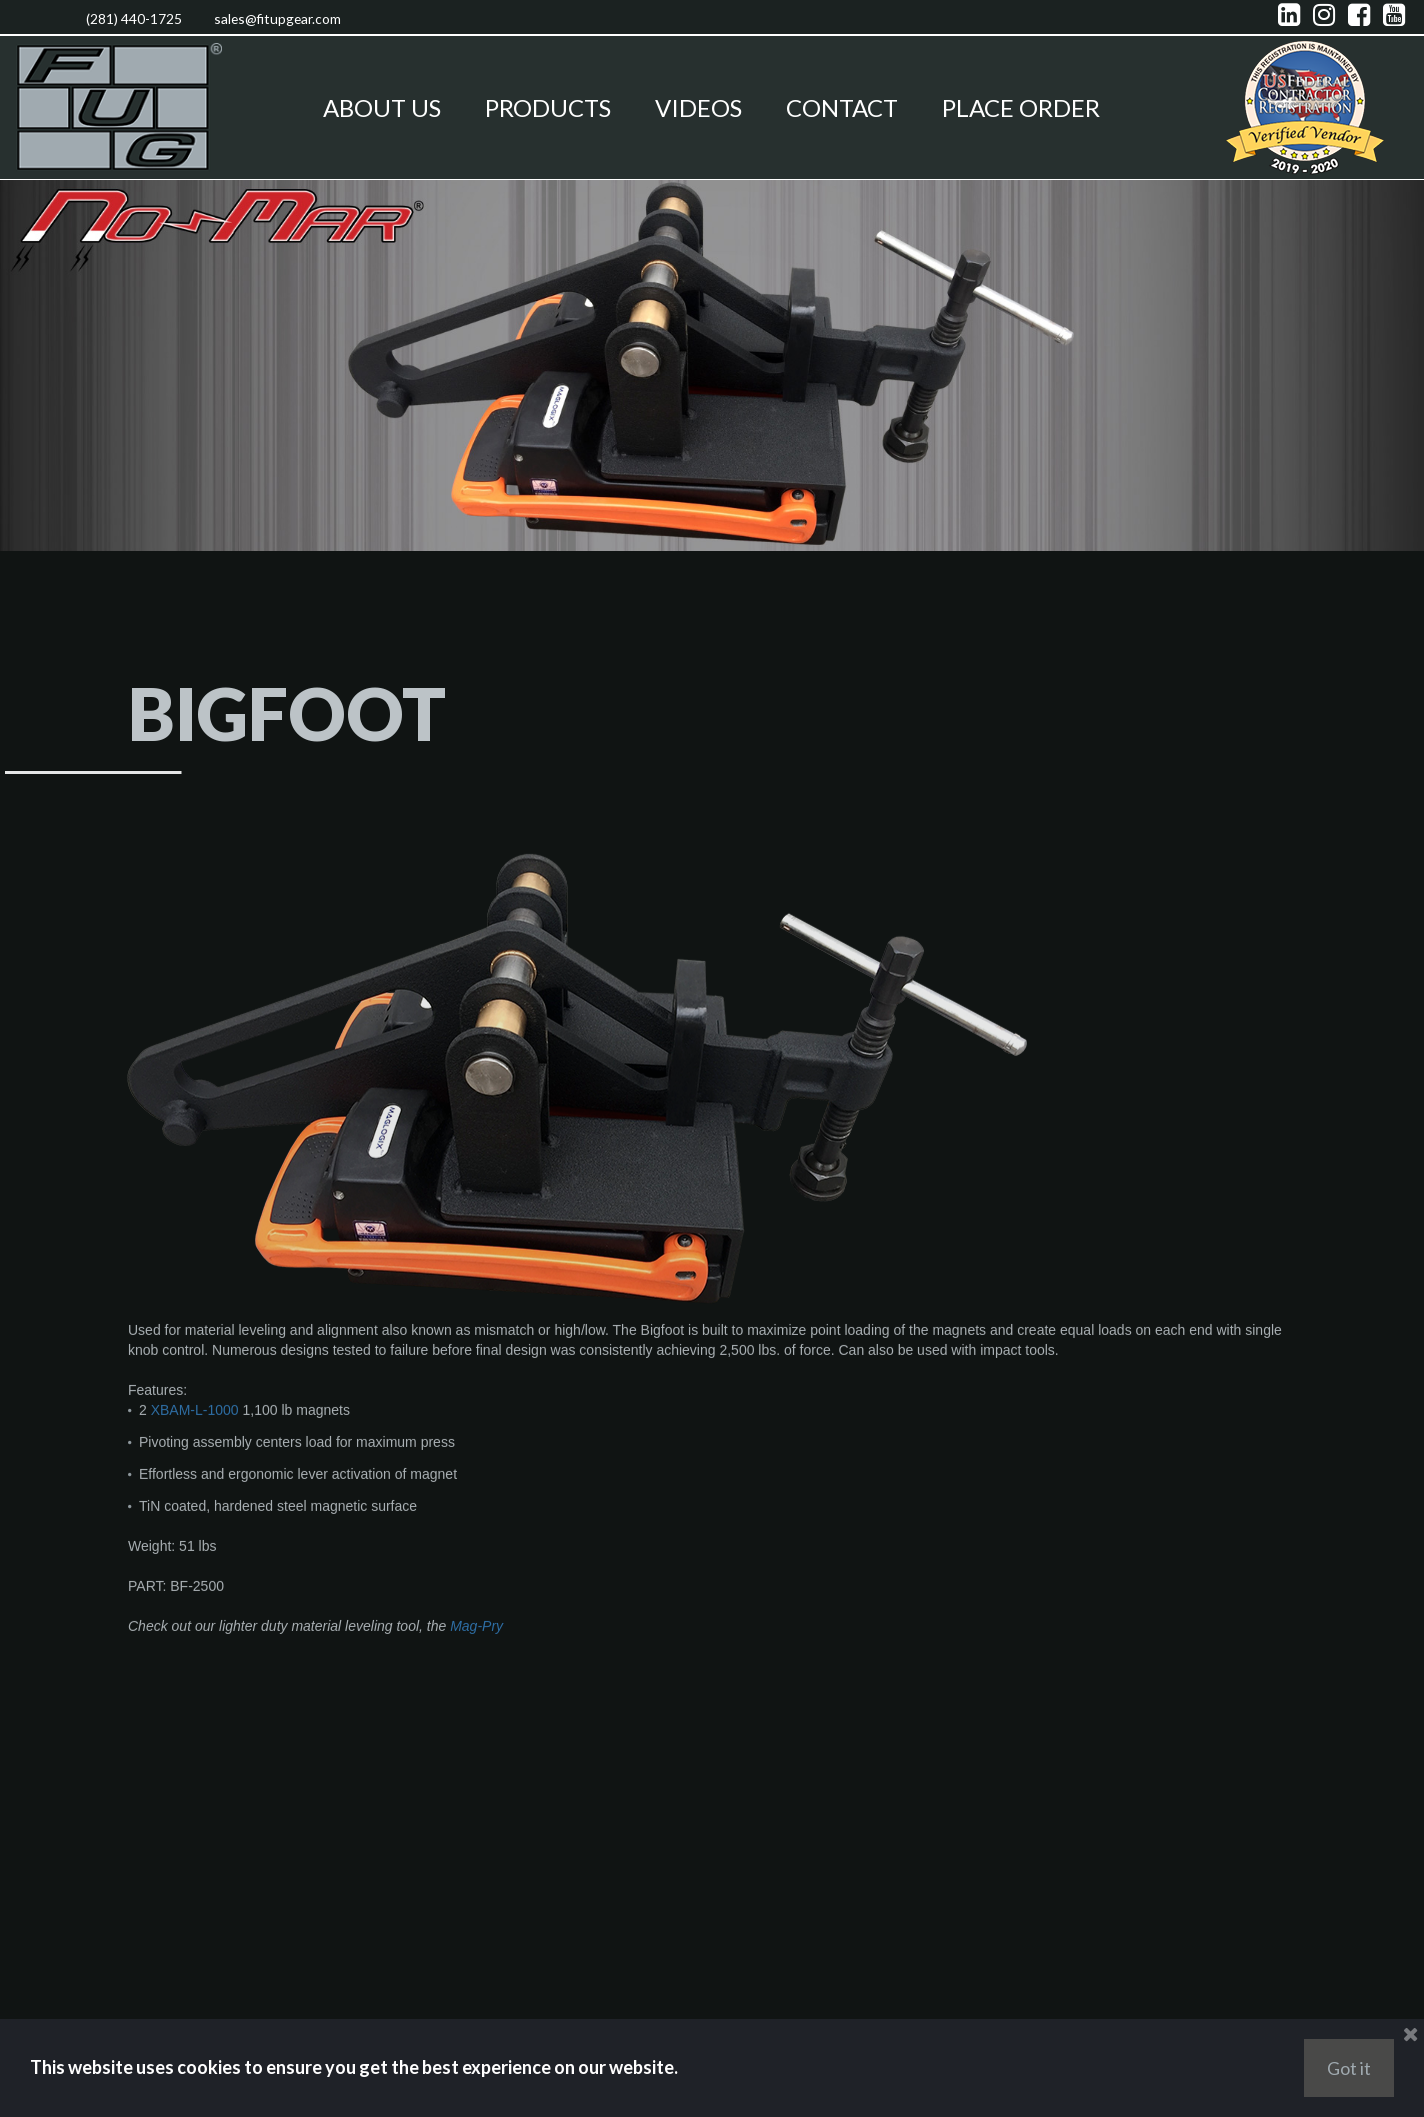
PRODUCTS (548, 107)
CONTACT (842, 107)
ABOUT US (382, 107)
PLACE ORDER (1021, 107)
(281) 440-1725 (122, 17)
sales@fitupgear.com (296, 17)
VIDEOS (698, 107)
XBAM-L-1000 (195, 1554)
